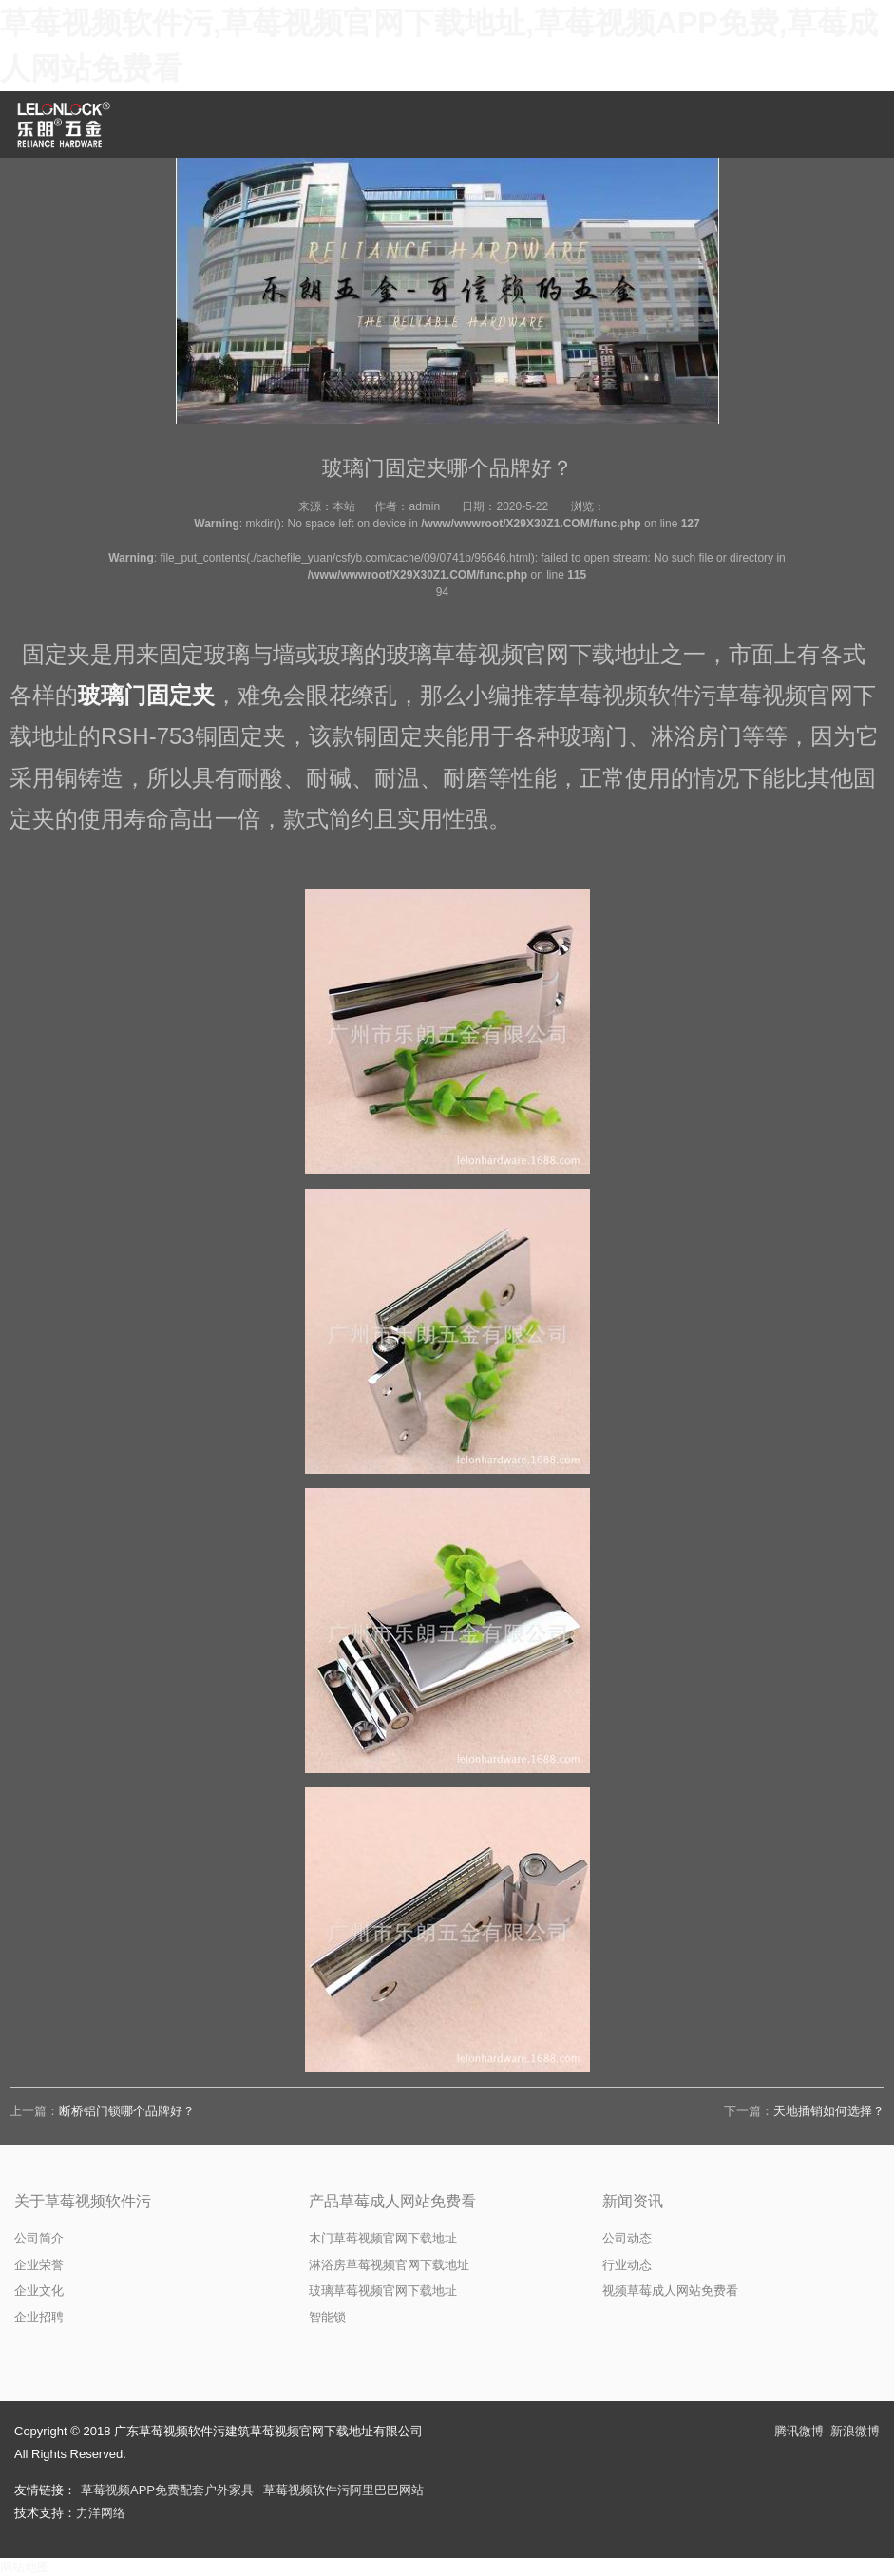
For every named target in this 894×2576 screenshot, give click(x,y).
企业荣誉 (39, 2265)
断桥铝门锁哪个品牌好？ (127, 2111)
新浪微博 (855, 2431)
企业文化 (39, 2290)
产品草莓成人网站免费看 (392, 2201)
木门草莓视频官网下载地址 (383, 2238)
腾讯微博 (799, 2431)
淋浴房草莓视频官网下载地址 (389, 2265)
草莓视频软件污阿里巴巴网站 (343, 2490)
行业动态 (627, 2265)
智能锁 (327, 2317)
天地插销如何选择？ (828, 2111)
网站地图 (24, 2567)
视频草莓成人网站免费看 (670, 2290)
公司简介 (39, 2238)
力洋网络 (100, 2513)
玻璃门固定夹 (146, 695)
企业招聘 (39, 2317)
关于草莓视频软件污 (82, 2201)
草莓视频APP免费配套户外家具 (167, 2490)
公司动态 (627, 2238)
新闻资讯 (632, 2201)
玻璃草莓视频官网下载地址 (383, 2290)
